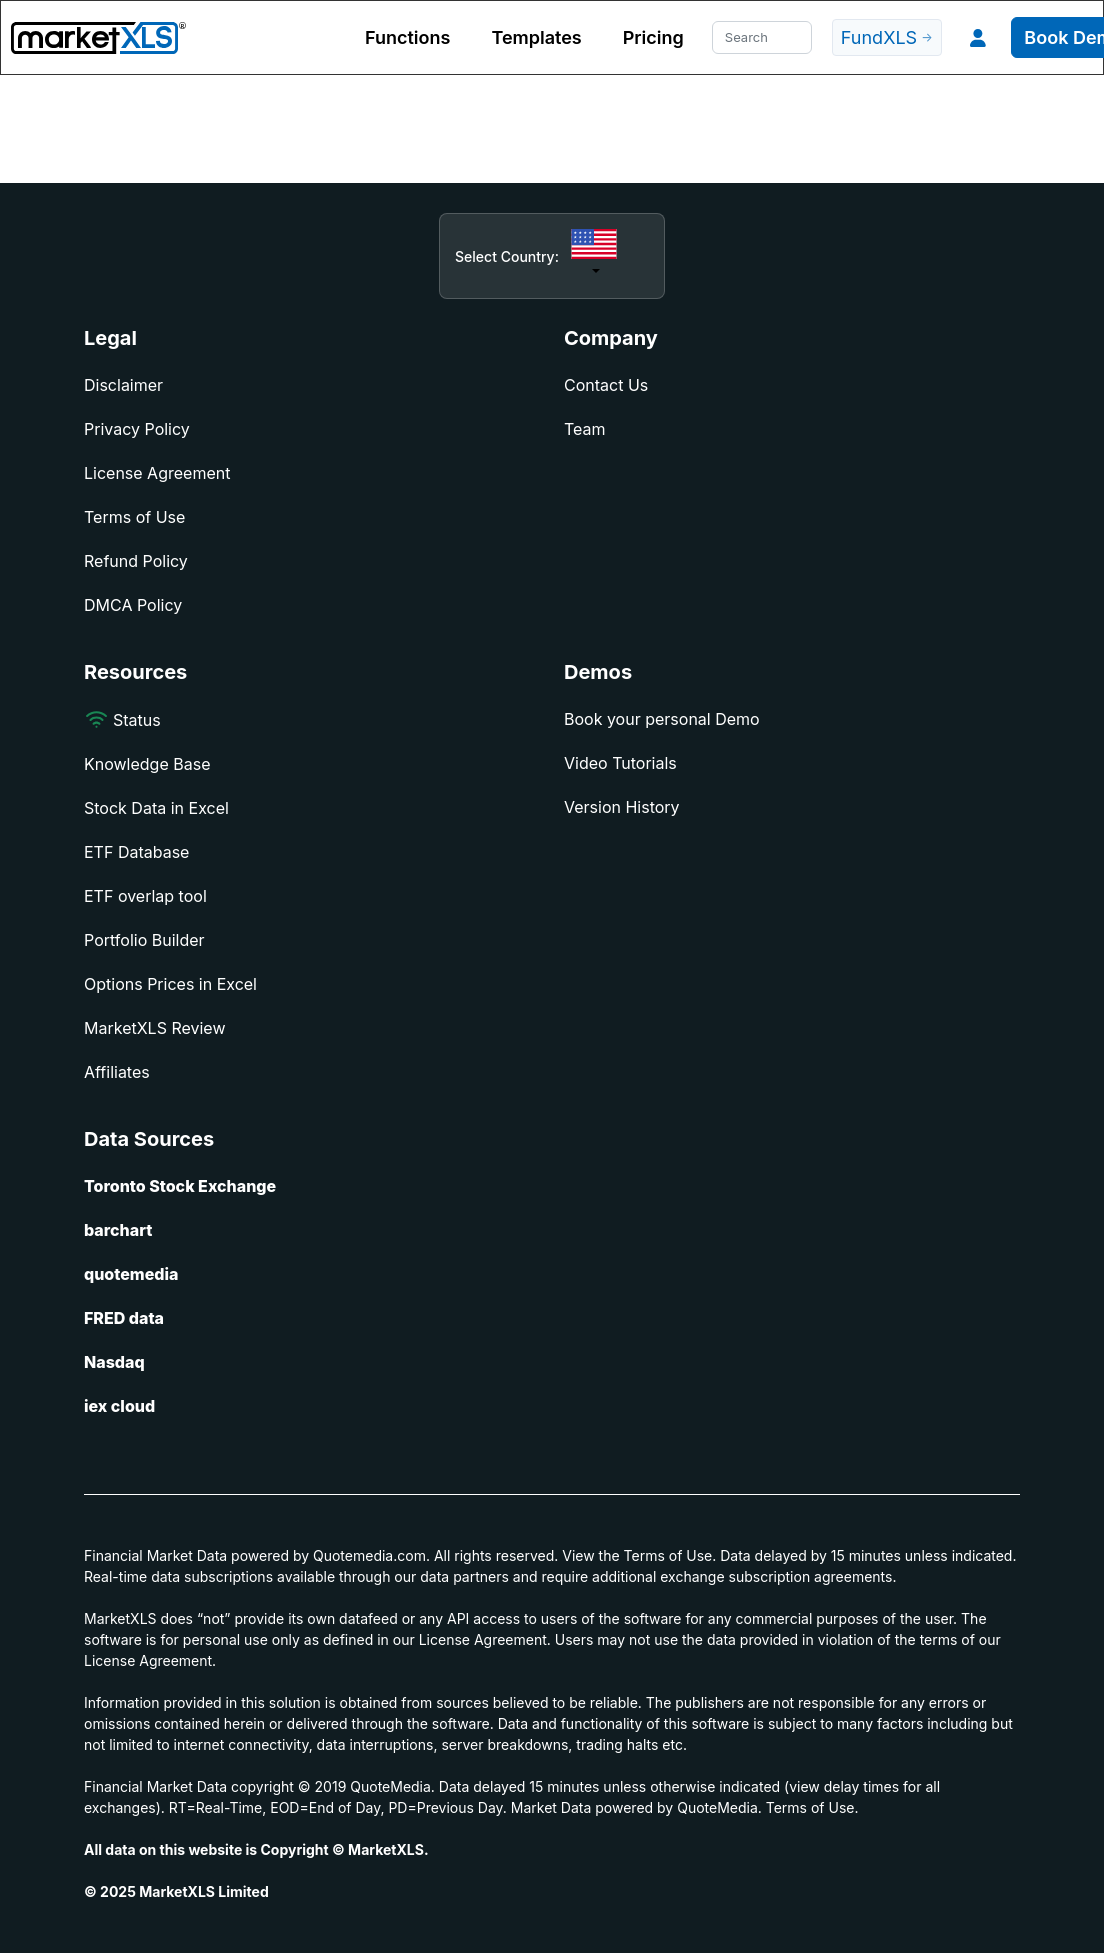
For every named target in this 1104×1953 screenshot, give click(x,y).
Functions (407, 37)
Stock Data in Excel (156, 808)
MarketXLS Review (155, 1028)
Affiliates (117, 1072)
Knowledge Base (147, 764)
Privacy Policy (137, 429)
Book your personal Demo (662, 719)
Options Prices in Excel (170, 984)
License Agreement (157, 473)
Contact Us (606, 385)
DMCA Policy (133, 605)
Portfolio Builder (144, 940)
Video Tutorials (620, 763)
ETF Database (136, 852)
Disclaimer (123, 385)
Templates (536, 37)
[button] (978, 38)
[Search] (762, 38)
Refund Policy (136, 561)
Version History (622, 807)
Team (585, 429)
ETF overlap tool (145, 896)
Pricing (653, 37)
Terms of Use (134, 517)
